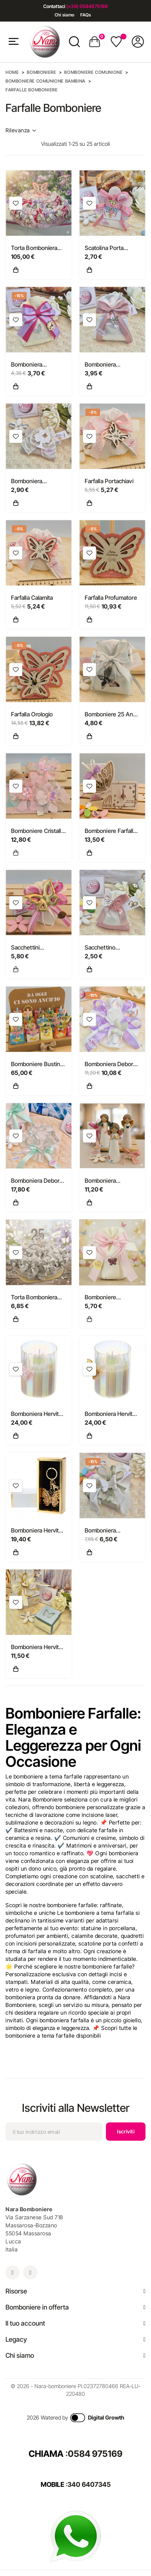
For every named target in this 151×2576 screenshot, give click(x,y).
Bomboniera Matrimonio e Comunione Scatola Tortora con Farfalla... (112, 1531)
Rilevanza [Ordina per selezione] (20, 130)
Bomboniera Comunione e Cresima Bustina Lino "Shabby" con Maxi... (38, 481)
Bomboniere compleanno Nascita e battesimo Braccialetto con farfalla (111, 1297)
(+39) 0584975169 (87, 6)
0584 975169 (95, 2453)
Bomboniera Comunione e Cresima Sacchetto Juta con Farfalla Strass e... (35, 365)
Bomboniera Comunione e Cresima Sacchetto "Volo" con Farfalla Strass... (109, 365)
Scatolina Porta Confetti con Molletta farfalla (112, 248)
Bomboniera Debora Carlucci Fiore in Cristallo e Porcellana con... (111, 1064)
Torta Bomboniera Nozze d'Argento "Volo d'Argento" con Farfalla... (38, 1297)
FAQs (85, 15)
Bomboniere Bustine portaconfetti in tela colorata (37, 1064)
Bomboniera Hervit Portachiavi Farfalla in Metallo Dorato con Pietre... (38, 1531)
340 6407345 (89, 2484)
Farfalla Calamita (32, 597)
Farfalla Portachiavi (109, 481)
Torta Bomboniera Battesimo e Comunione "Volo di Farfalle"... (36, 248)
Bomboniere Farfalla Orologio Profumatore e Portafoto (110, 831)
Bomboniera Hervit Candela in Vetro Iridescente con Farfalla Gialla (108, 1414)
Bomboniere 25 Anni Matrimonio (111, 715)
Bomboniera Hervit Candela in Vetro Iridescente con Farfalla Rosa (35, 1414)
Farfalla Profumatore (111, 597)
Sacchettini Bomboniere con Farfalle (32, 948)
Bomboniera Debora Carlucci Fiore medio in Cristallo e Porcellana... (37, 1181)
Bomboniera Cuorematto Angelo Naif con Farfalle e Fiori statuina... (110, 1181)
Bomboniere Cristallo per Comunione (38, 831)
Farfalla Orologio (32, 714)
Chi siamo (64, 15)
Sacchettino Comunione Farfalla (110, 948)
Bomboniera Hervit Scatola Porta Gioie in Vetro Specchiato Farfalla (38, 1647)
